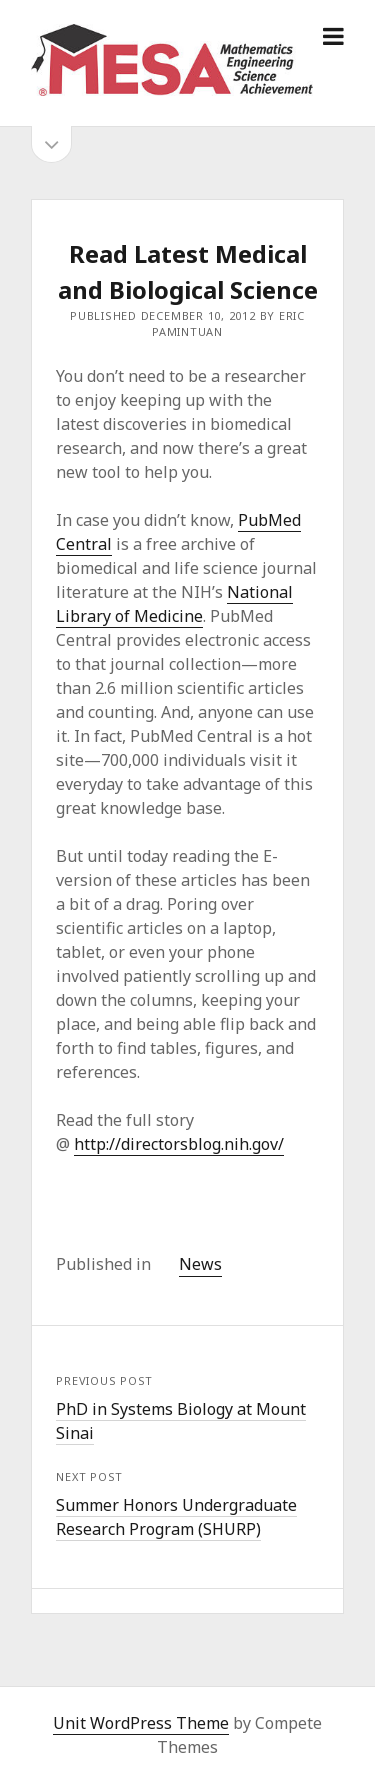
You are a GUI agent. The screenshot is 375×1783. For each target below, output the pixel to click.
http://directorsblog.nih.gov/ (179, 1144)
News (200, 1264)
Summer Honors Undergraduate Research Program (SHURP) (176, 1517)
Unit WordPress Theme (141, 1723)
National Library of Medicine (174, 604)
